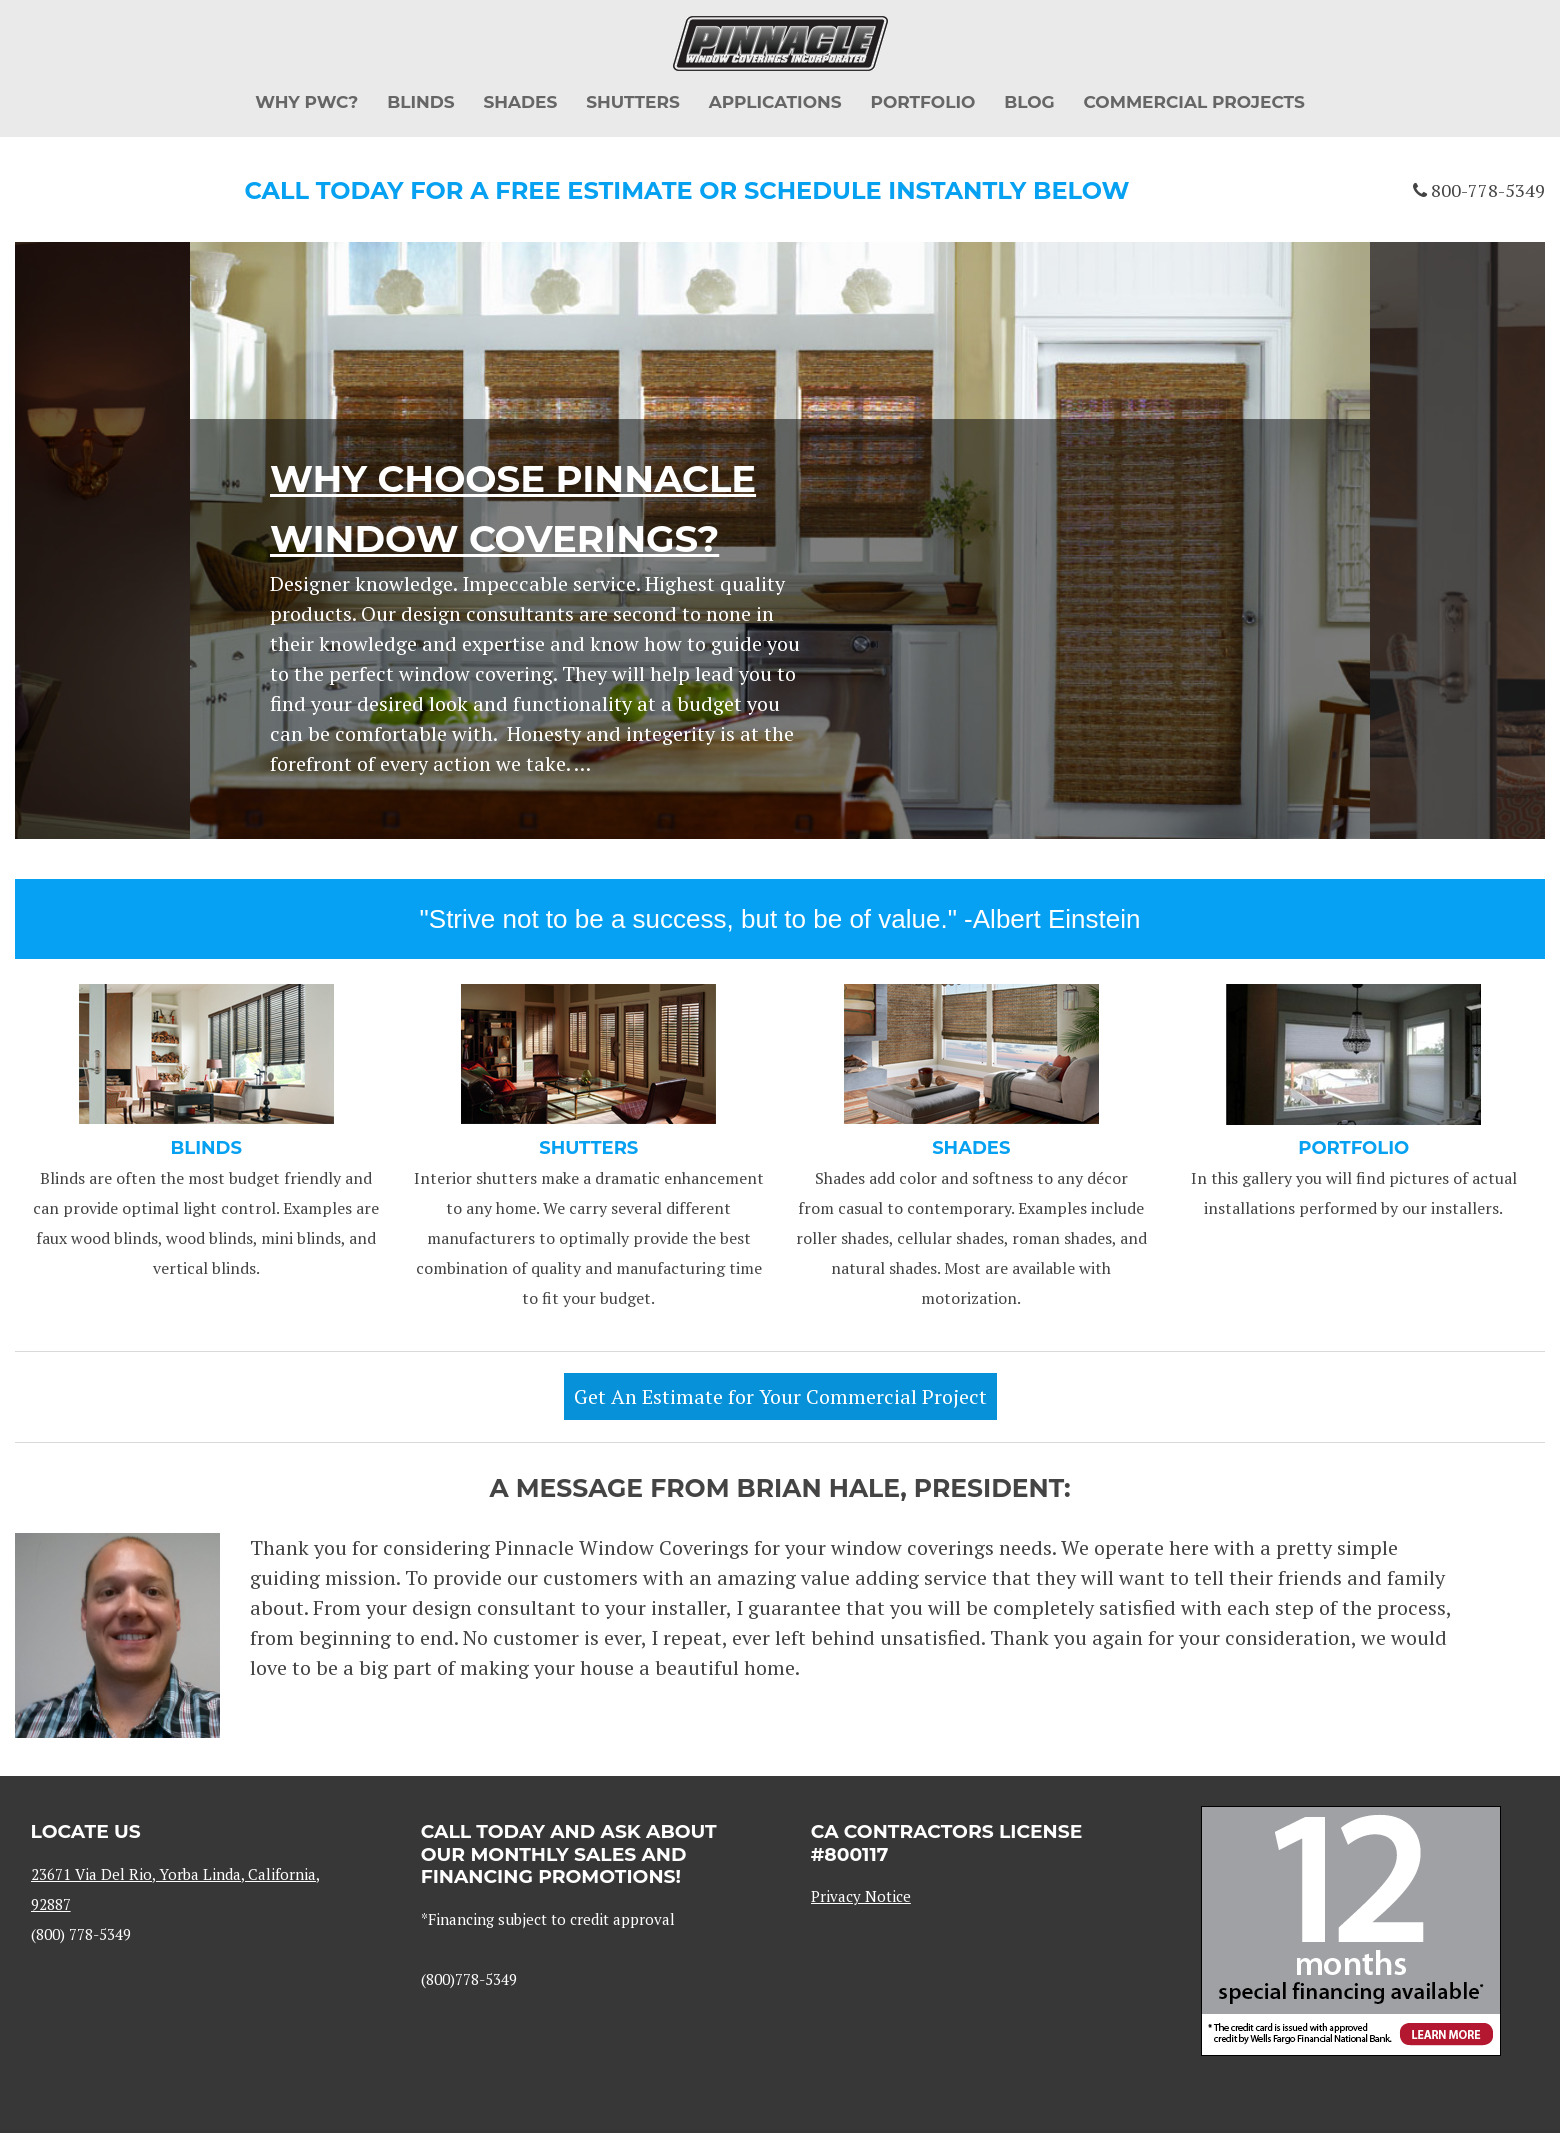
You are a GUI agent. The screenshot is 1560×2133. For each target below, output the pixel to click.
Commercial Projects (1194, 102)
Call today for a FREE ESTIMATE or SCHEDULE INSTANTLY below (687, 190)
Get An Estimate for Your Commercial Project (780, 1396)
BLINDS (206, 1148)
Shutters (633, 102)
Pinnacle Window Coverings (780, 43)
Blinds (420, 102)
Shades (520, 102)
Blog (1029, 102)
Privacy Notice (861, 1896)
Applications (775, 102)
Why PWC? (306, 102)
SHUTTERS (588, 1148)
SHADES (971, 1148)
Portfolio (922, 102)
